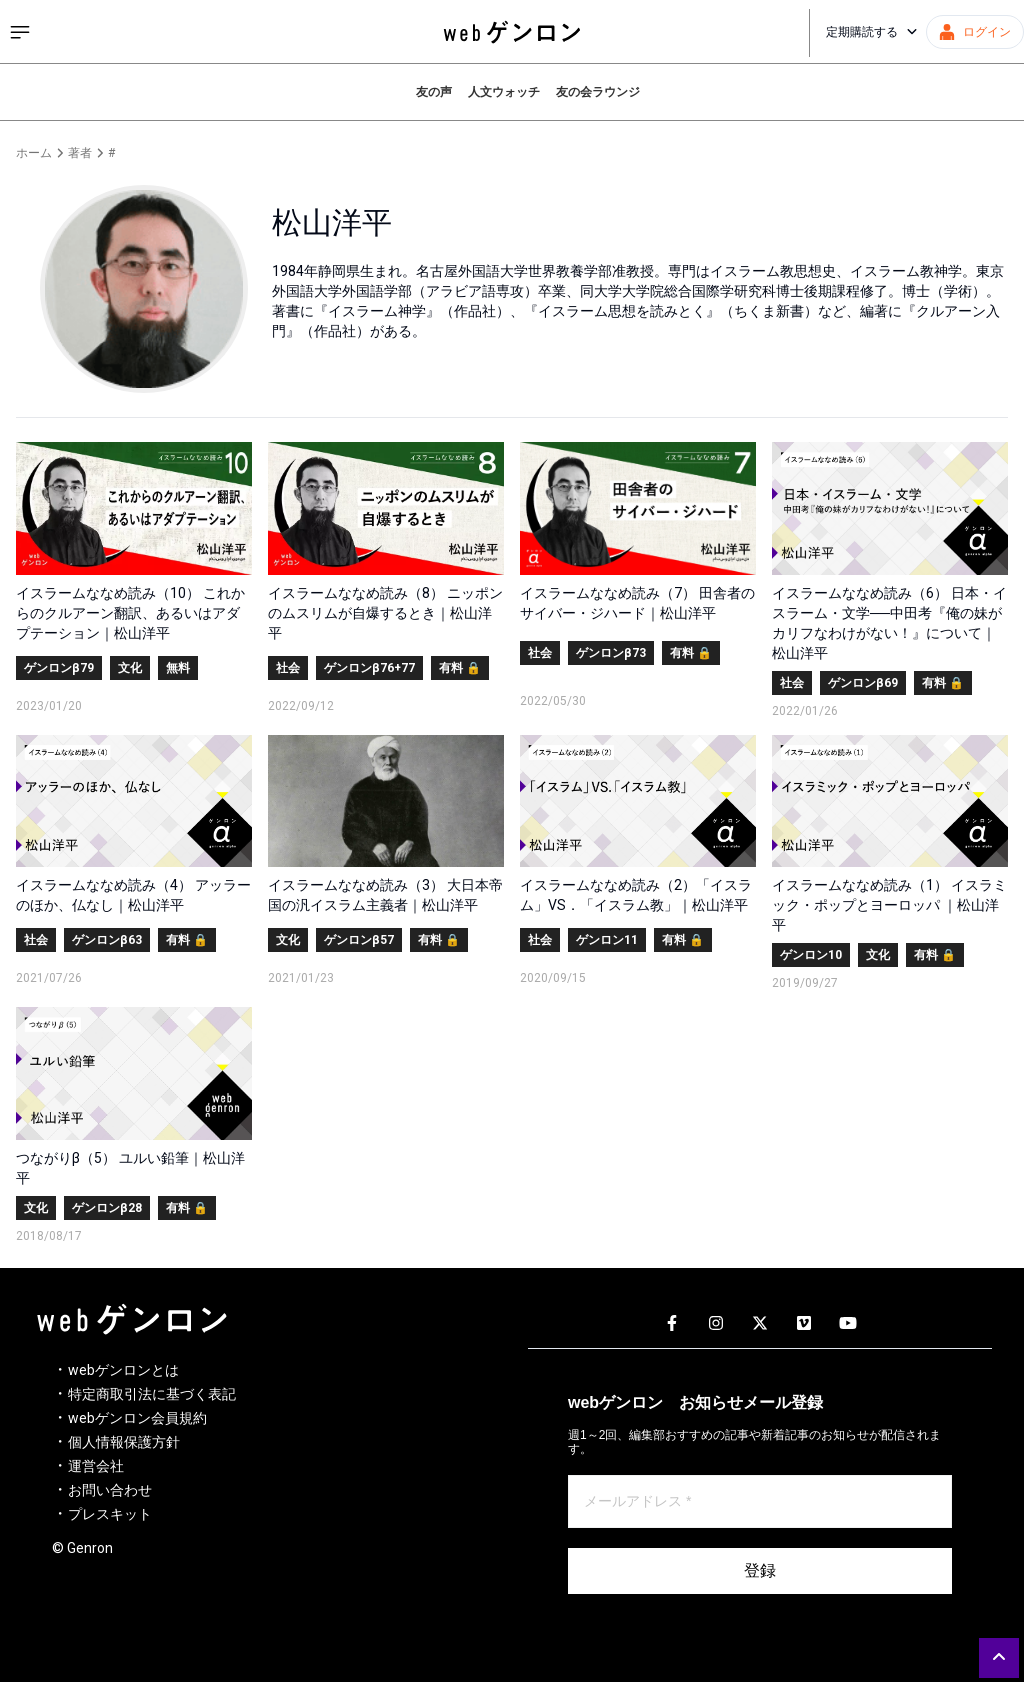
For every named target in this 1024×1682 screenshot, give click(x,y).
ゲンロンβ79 (59, 668)
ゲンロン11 (607, 940)
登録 (760, 1570)
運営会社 (96, 1466)
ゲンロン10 (811, 955)
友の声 (434, 92)
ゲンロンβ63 (107, 940)
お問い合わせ (110, 1490)
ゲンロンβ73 (611, 653)
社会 (288, 668)
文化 (130, 668)
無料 (178, 668)
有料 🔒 (460, 668)
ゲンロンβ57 (359, 940)
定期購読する (872, 32)
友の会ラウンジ (598, 92)
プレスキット (110, 1514)
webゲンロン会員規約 (137, 1418)
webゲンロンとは (123, 1370)
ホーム (34, 153)
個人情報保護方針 (124, 1442)
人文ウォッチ (504, 92)
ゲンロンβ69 (863, 683)
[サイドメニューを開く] (20, 32)
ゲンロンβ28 (107, 1208)
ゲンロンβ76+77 (369, 668)
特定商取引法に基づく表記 (152, 1394)
